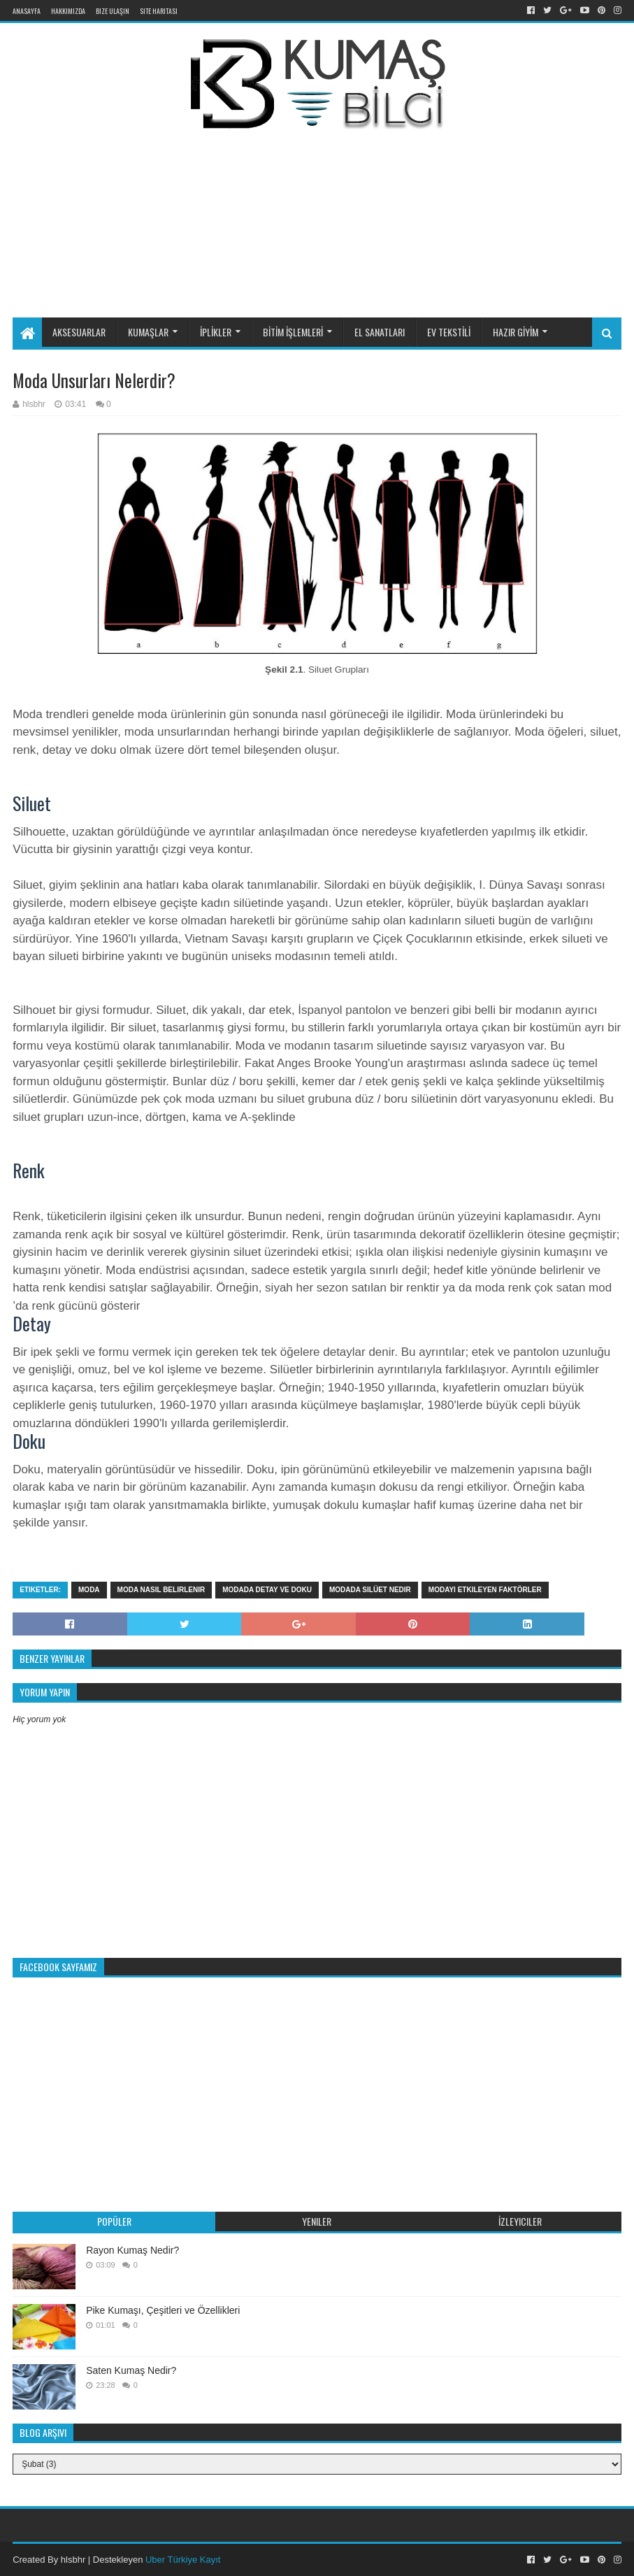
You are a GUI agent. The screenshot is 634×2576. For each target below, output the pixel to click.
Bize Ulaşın (112, 11)
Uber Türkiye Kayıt (182, 2559)
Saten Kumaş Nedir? (131, 2370)
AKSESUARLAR (79, 331)
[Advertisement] (348, 201)
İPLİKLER (215, 331)
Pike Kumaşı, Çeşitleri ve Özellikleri (163, 2310)
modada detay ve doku (267, 1590)
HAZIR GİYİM (515, 331)
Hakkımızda (68, 11)
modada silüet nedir (370, 1590)
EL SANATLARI (379, 331)
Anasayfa (27, 11)
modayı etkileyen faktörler (485, 1590)
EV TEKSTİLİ (448, 331)
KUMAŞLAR (148, 331)
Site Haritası (159, 11)
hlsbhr (73, 2559)
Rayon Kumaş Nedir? (132, 2250)
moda (89, 1590)
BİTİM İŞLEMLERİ (293, 331)
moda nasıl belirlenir (161, 1590)
